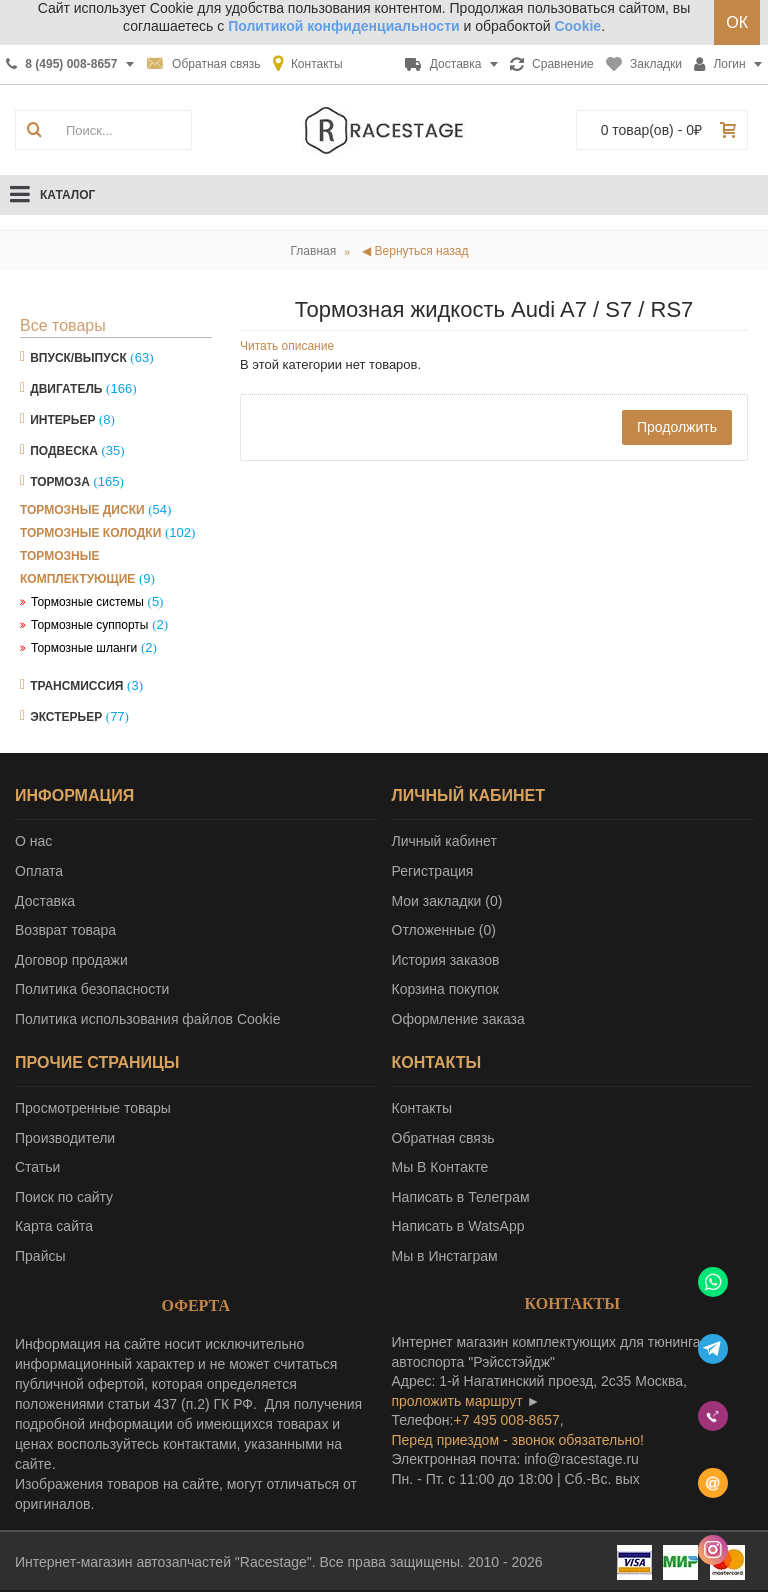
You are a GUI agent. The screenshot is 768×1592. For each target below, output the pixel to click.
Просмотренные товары (93, 1108)
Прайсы (40, 1256)
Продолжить (677, 427)
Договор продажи (71, 960)
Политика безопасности (92, 989)
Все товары (63, 325)
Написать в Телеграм (461, 1197)
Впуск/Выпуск (78, 358)
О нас (33, 841)
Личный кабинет (444, 841)
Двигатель (66, 389)
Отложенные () (444, 930)
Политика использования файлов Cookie (148, 1019)
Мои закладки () (447, 901)
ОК (737, 22)
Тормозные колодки (90, 533)
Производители (65, 1138)
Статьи (37, 1167)
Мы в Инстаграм (445, 1256)
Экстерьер (66, 717)
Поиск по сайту (64, 1197)
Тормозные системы (87, 602)
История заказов (446, 960)
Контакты (422, 1108)
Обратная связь (443, 1138)
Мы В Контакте (440, 1167)
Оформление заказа (458, 1019)
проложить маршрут (457, 1401)
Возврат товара (65, 930)
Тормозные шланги (84, 648)
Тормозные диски (82, 510)
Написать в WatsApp (458, 1226)
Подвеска (64, 451)
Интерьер (62, 420)
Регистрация (433, 871)
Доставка (45, 901)
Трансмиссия (76, 686)
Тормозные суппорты (90, 625)
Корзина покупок (445, 989)
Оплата (39, 871)
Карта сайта (54, 1226)
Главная (314, 251)
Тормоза (60, 482)
